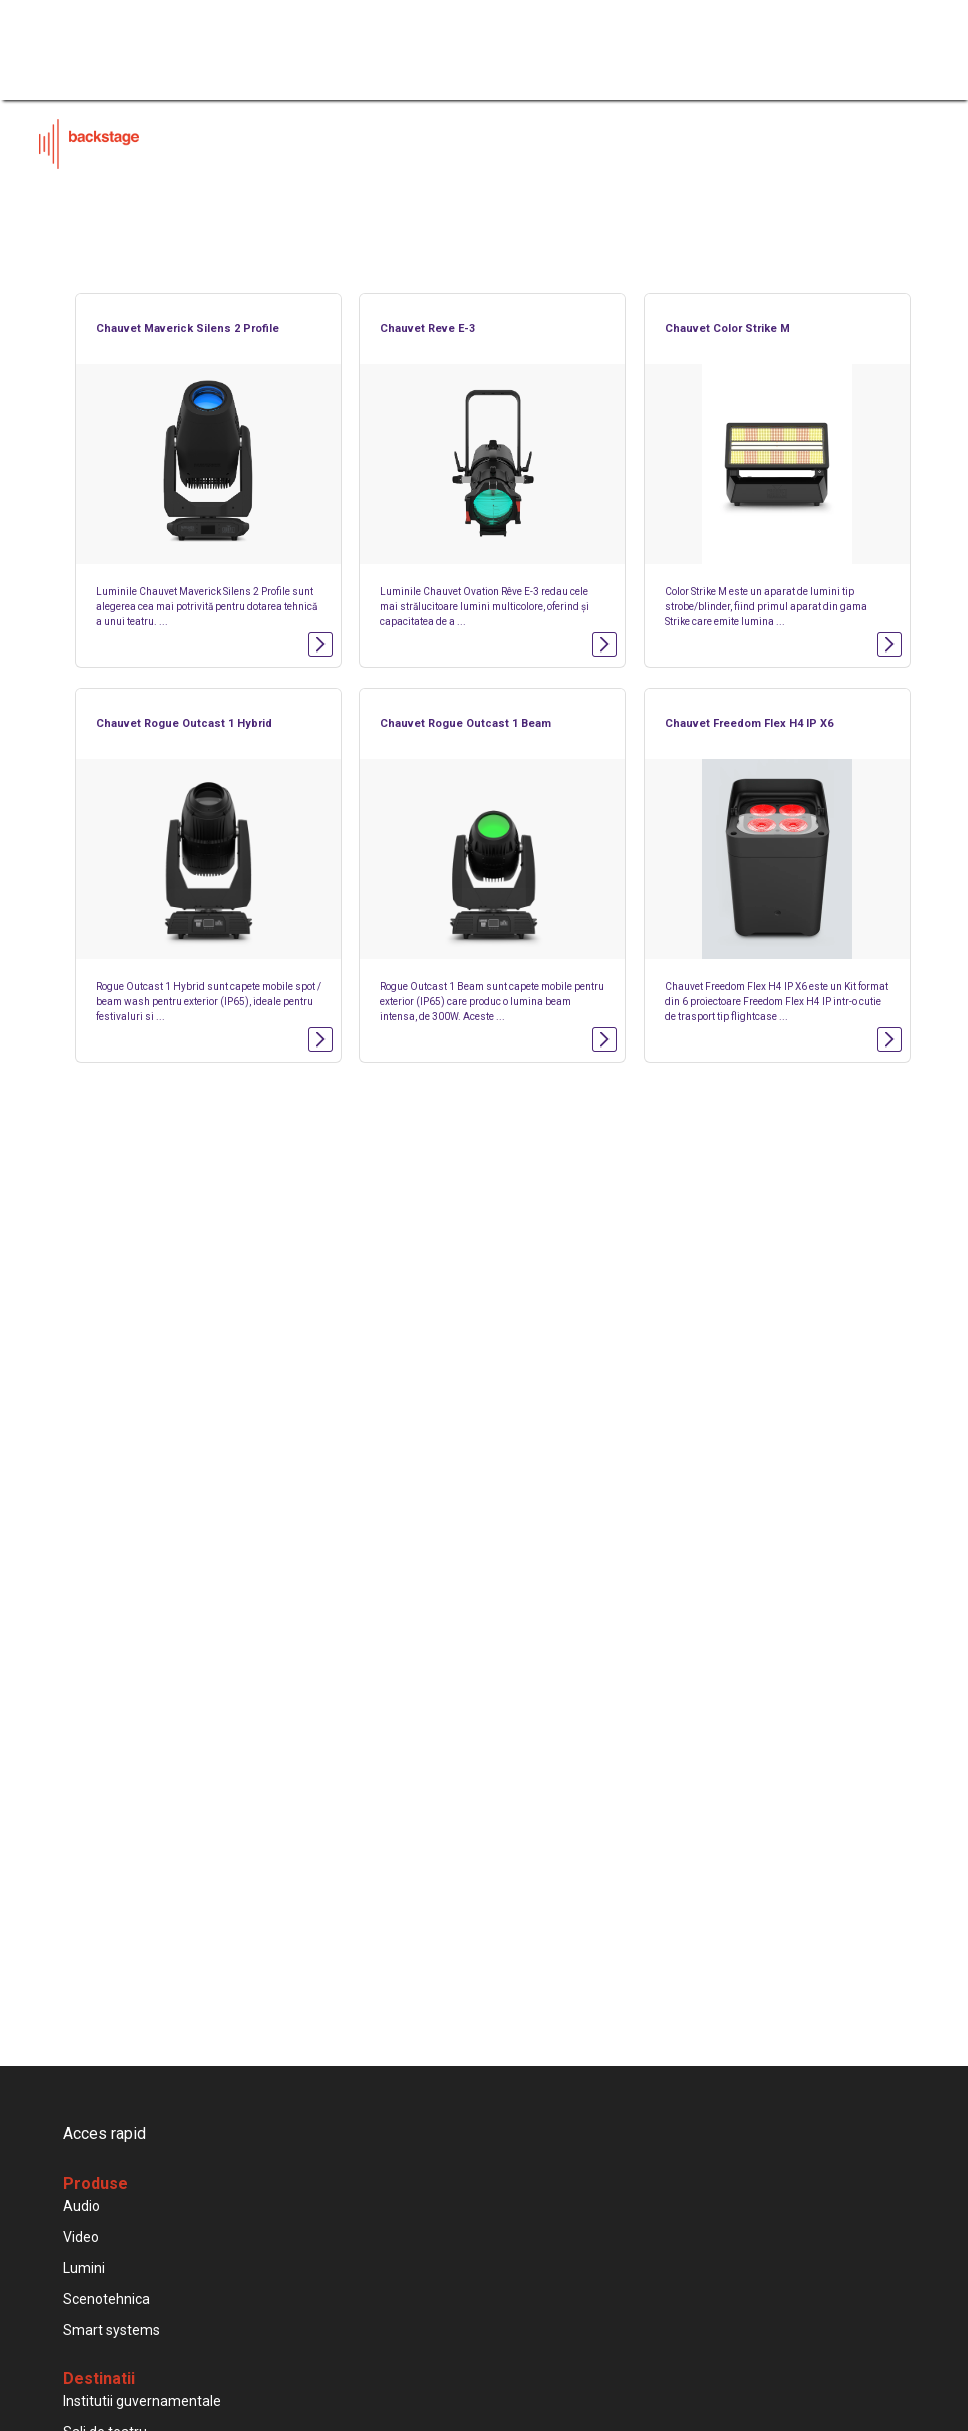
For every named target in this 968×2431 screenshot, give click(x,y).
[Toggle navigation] (925, 35)
